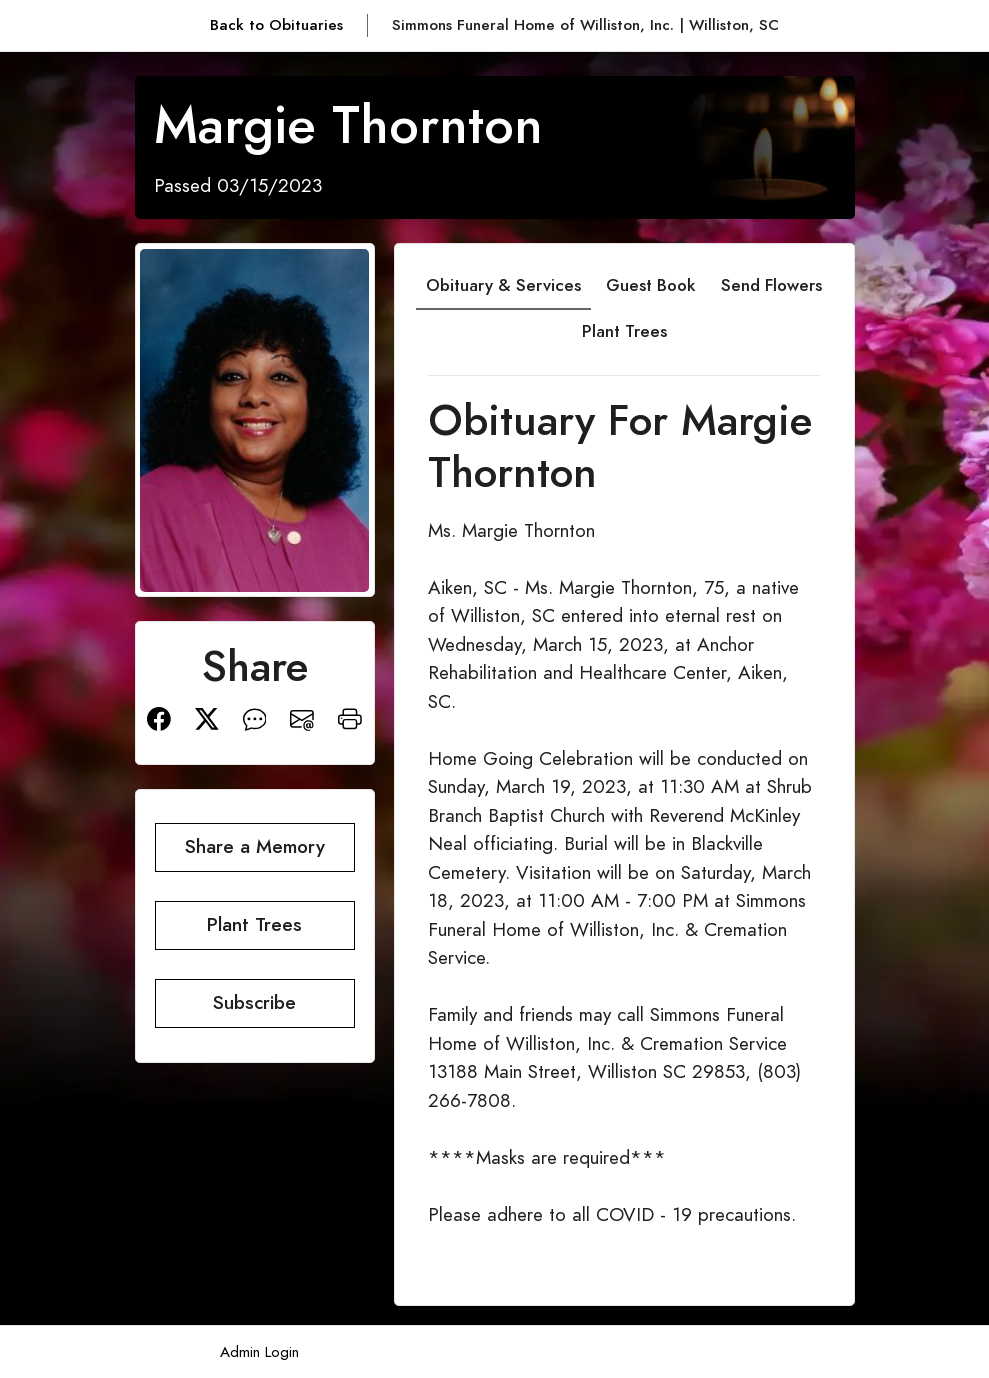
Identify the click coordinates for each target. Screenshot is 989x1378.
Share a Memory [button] (255, 846)
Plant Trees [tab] (624, 331)
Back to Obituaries (276, 24)
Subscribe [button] (254, 1002)
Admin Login (259, 1351)
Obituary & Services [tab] (503, 285)
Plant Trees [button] (254, 924)
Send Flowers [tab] (771, 285)
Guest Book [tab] (650, 285)
